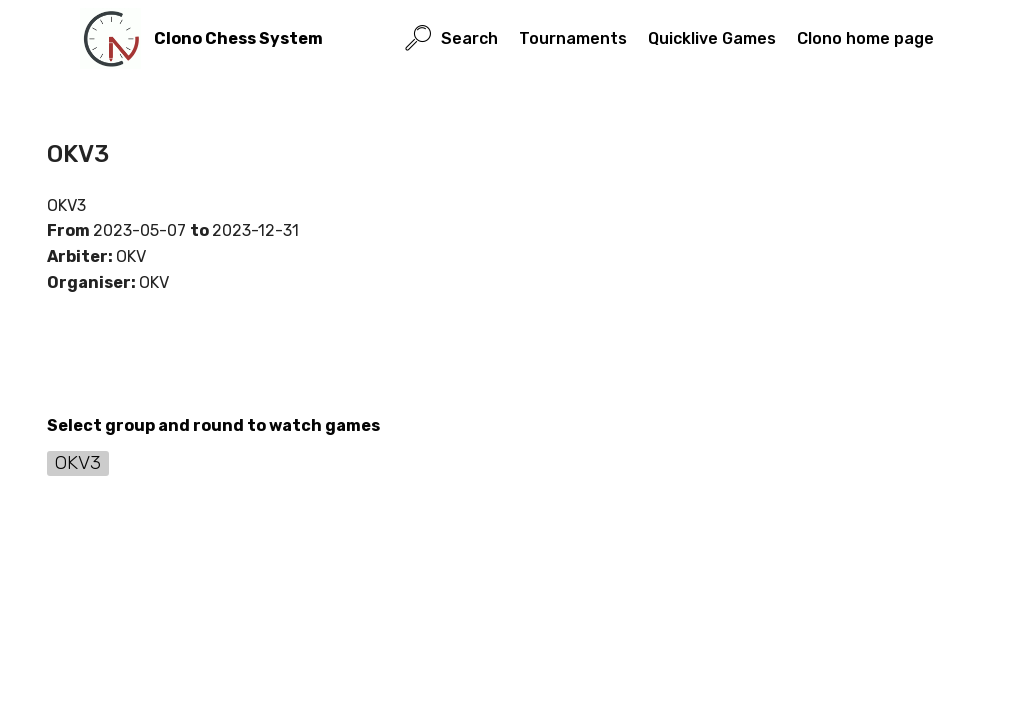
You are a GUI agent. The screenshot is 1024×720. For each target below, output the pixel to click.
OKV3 (78, 462)
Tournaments (573, 38)
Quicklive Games (712, 38)
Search (451, 38)
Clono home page (865, 38)
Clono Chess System (238, 38)
